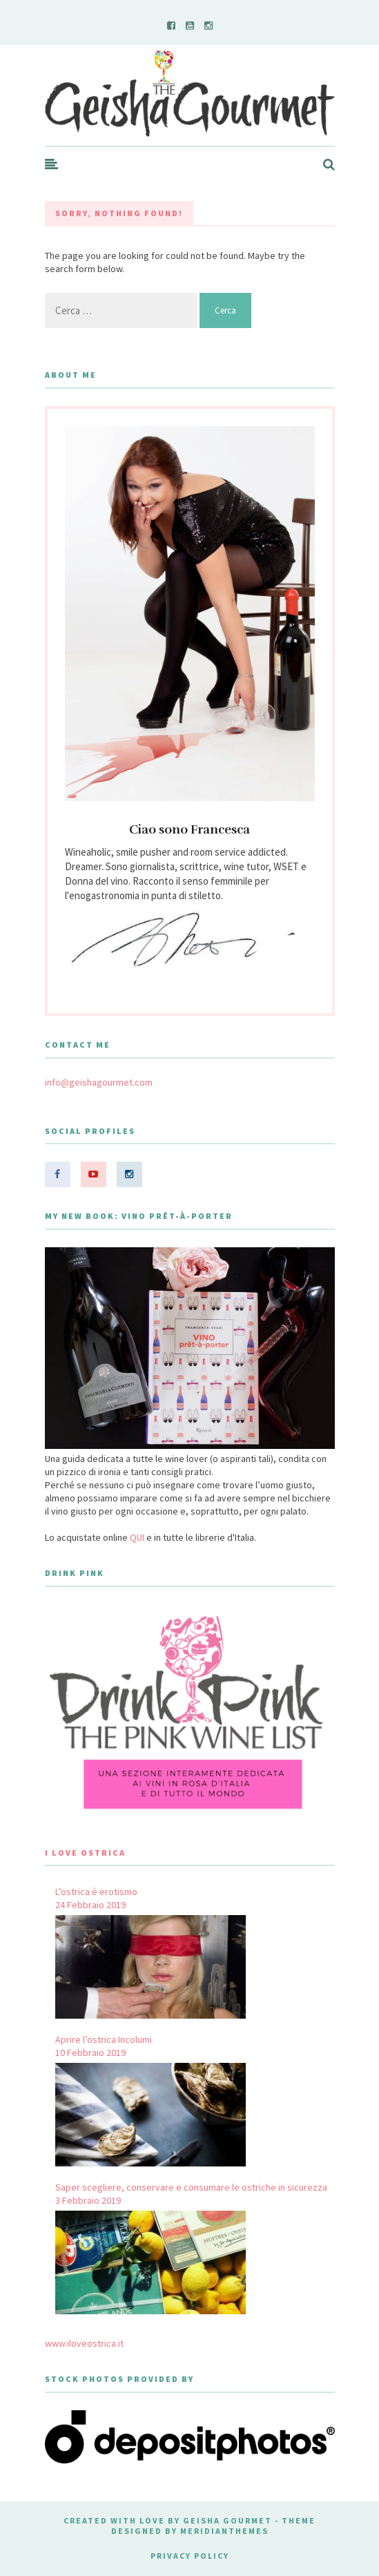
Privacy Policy (189, 2555)
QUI (137, 1537)
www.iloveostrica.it (84, 2343)
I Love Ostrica (85, 1852)
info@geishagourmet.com (99, 1082)
